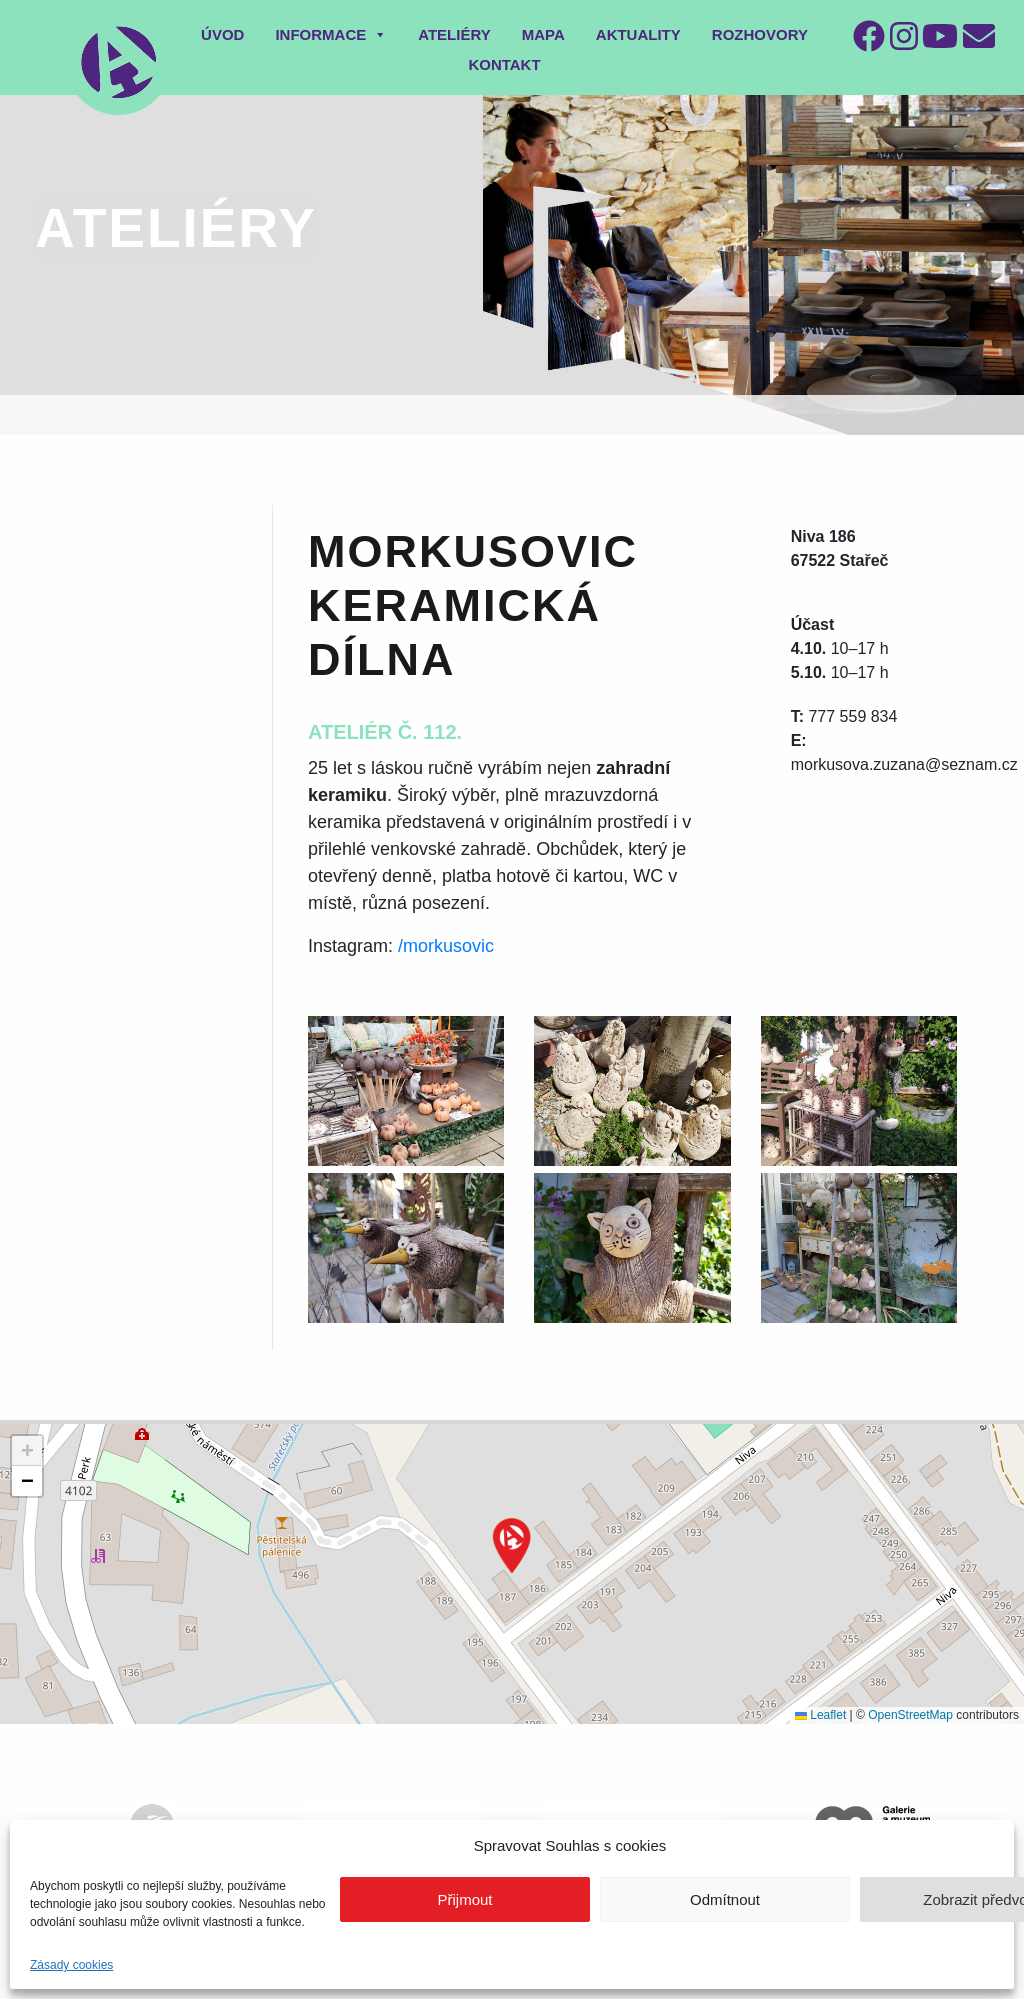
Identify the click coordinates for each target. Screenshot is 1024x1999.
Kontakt (504, 64)
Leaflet (820, 1715)
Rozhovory (760, 34)
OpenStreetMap (910, 1715)
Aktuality (638, 34)
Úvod (222, 34)
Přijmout (464, 1899)
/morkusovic (446, 946)
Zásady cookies (71, 1965)
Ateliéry (454, 34)
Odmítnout (725, 1899)
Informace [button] (331, 34)
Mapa (543, 34)
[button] (512, 1546)
